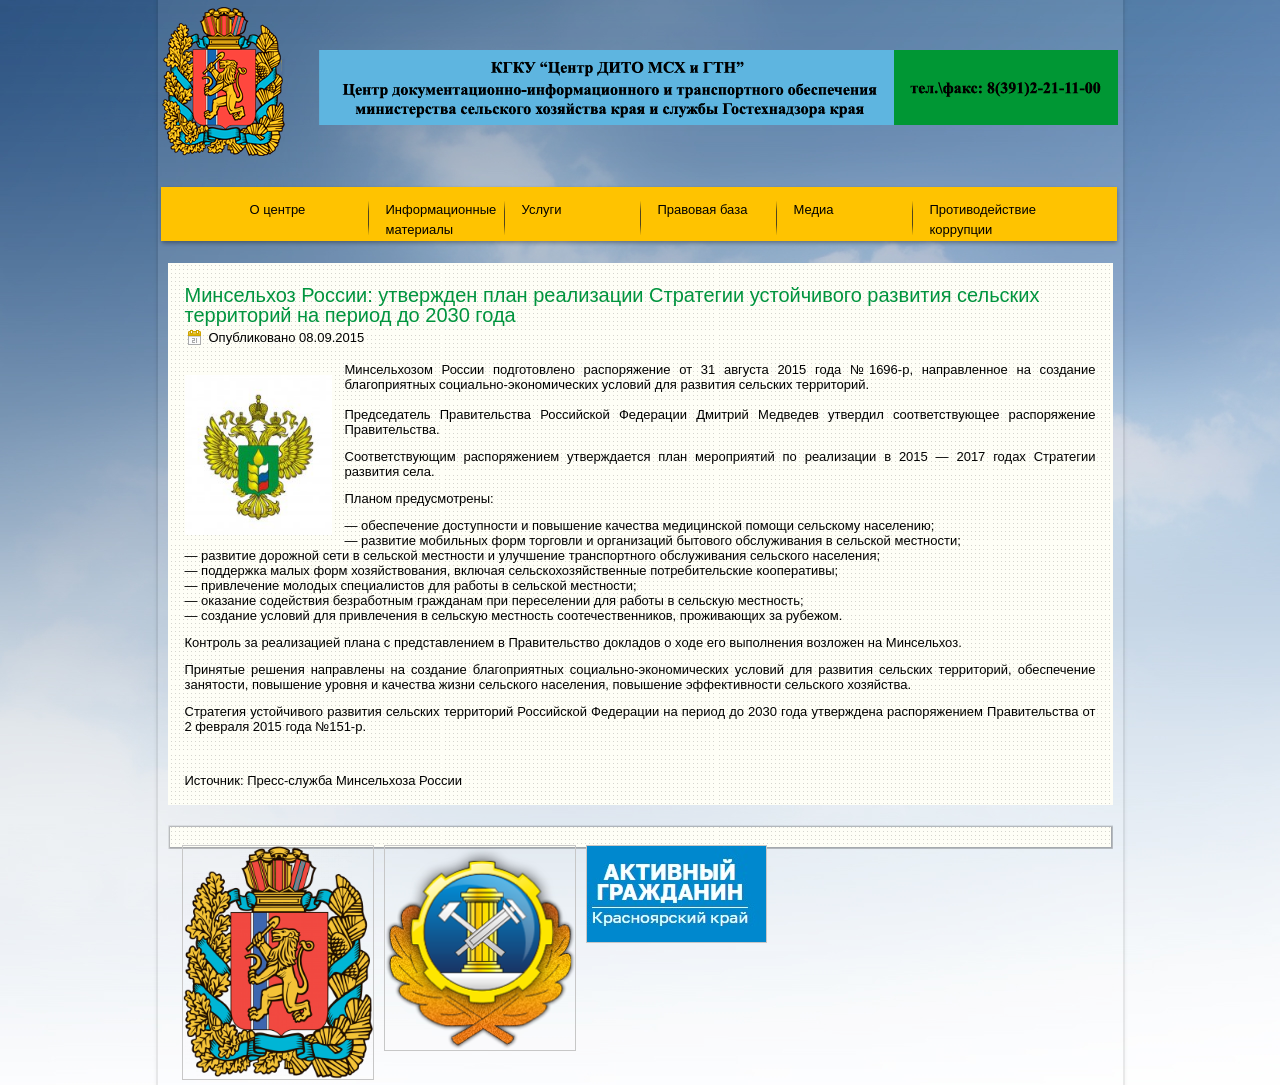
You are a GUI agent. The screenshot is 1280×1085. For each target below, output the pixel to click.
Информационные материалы (441, 218)
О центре (278, 209)
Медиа (814, 209)
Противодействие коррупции (983, 218)
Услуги (542, 209)
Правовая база (703, 209)
